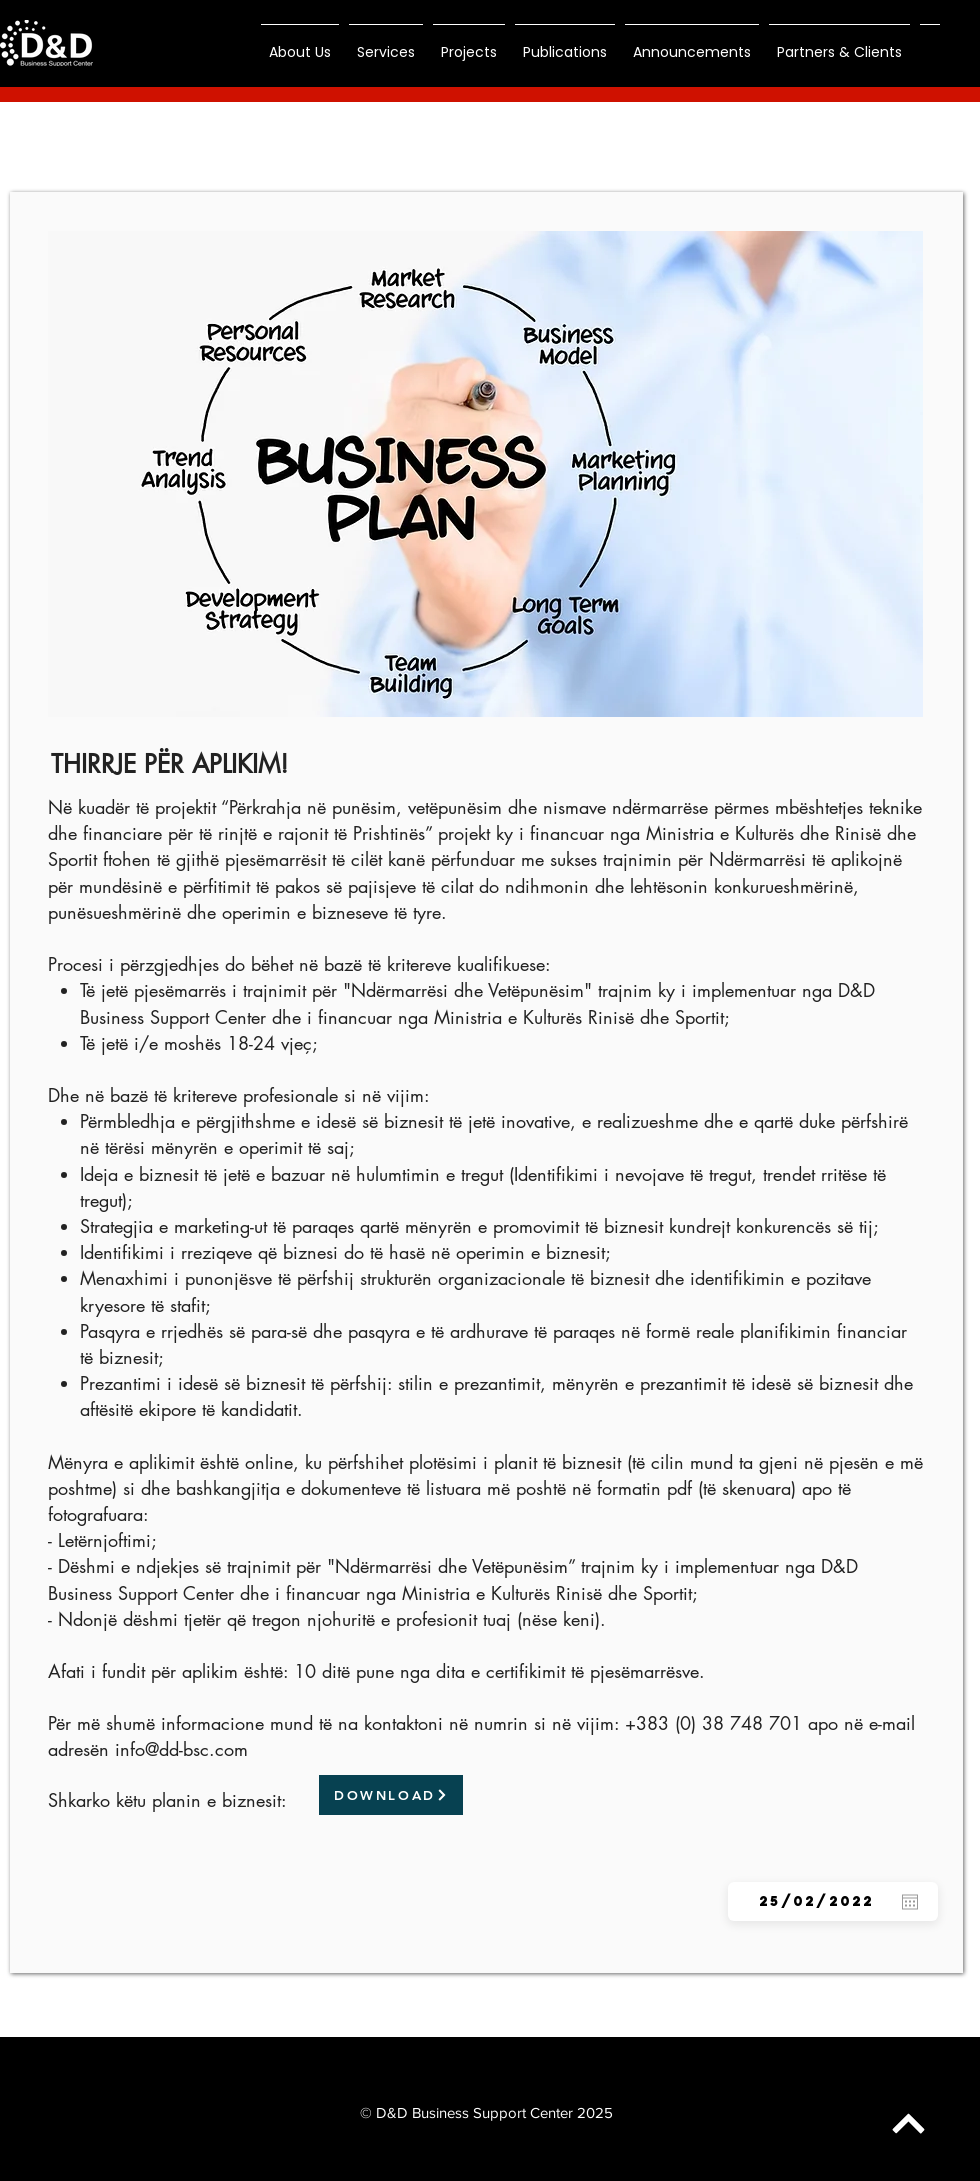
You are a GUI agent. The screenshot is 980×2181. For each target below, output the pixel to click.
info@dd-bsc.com (181, 1749)
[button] (300, 43)
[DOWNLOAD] (391, 1795)
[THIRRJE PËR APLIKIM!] (169, 764)
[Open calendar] (910, 1902)
